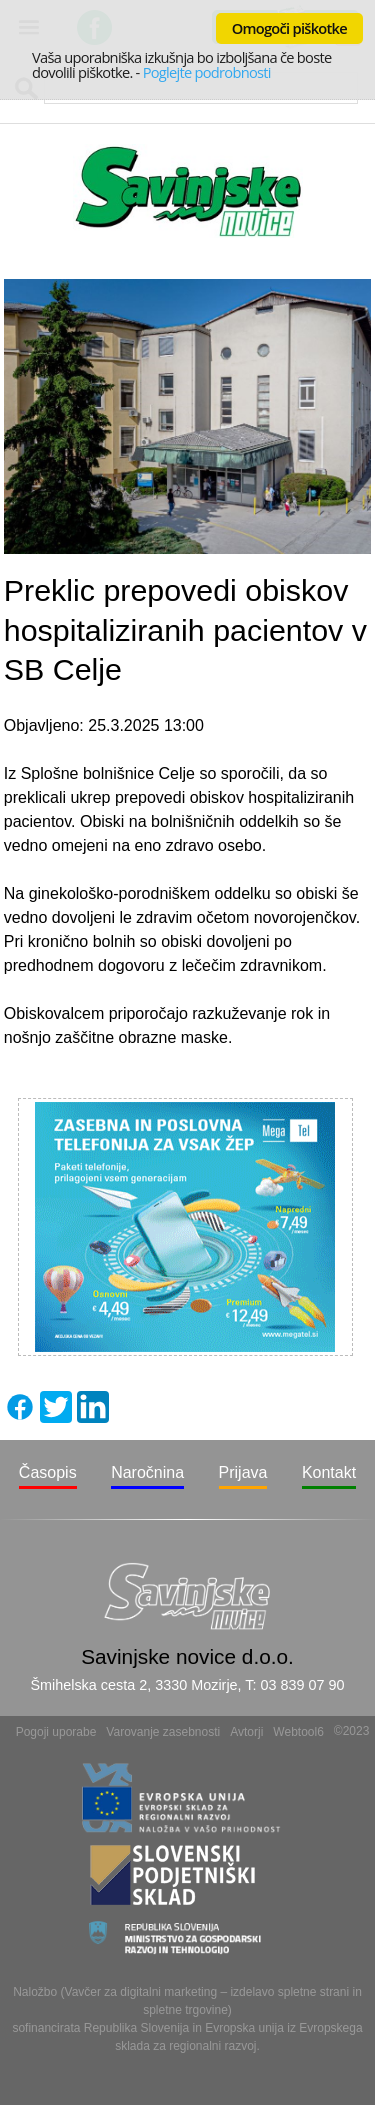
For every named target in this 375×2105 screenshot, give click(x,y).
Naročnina (147, 1472)
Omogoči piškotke (289, 28)
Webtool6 (298, 1732)
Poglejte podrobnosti (207, 72)
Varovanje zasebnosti (163, 1732)
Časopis (48, 1472)
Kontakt (329, 1472)
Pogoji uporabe (56, 1732)
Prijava (243, 1472)
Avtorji (246, 1732)
